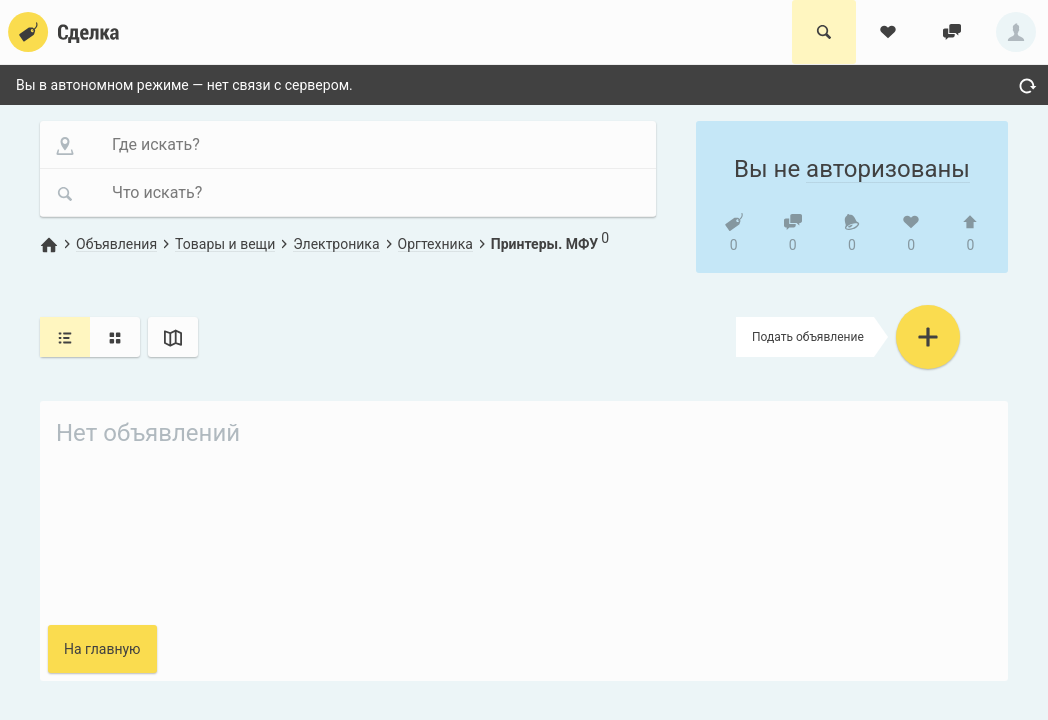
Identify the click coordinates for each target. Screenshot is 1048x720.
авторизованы (888, 169)
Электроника (336, 244)
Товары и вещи (225, 244)
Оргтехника (435, 244)
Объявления (116, 244)
